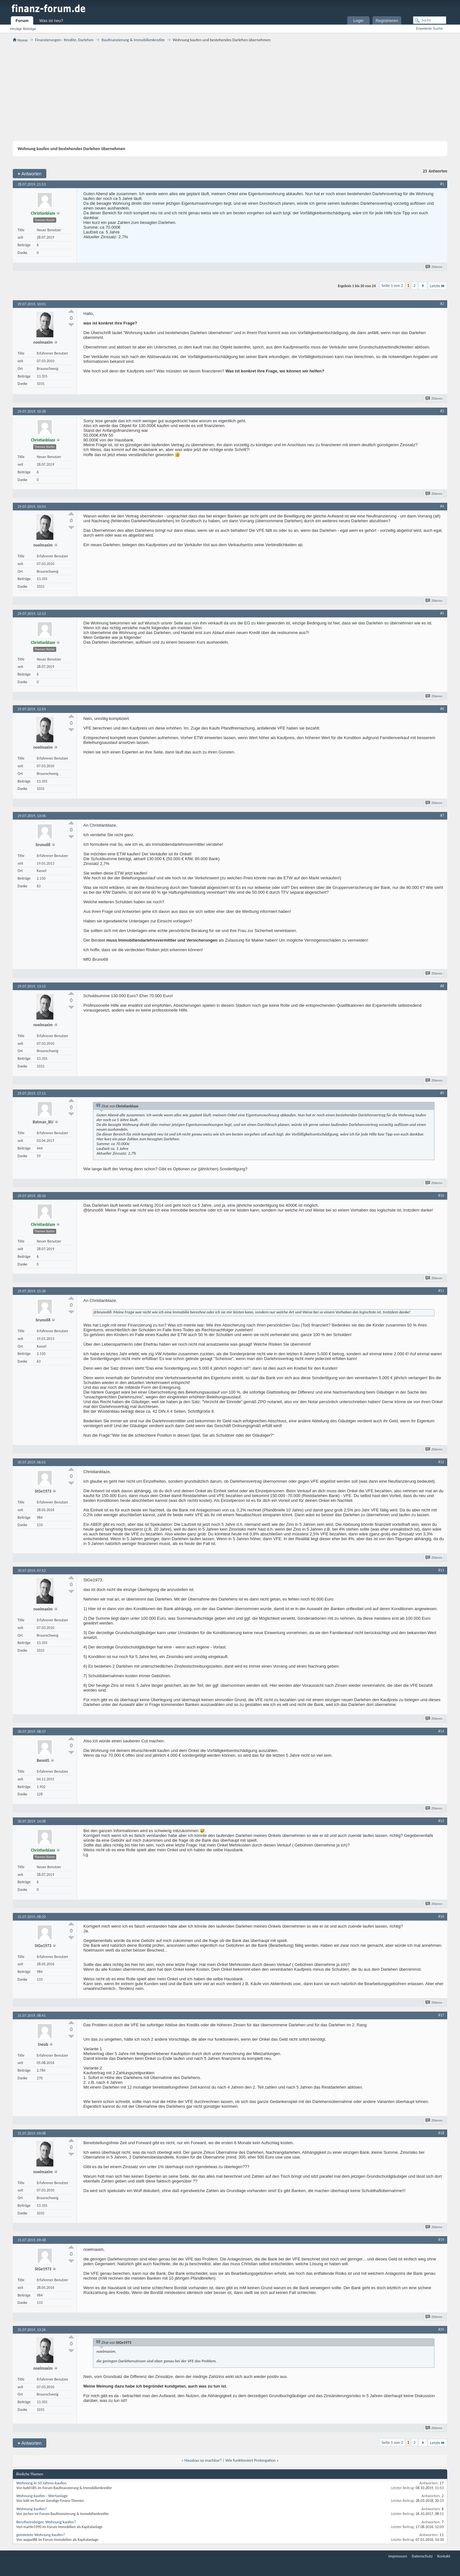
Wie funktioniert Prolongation (251, 2460)
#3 (442, 411)
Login (358, 20)
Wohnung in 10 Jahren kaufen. (41, 2482)
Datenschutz (422, 2556)
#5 (442, 613)
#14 (441, 1731)
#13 (441, 1570)
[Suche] (429, 20)
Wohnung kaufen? (31, 2508)
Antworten (30, 173)
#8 (442, 986)
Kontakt (443, 2556)
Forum (22, 20)
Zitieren (434, 267)
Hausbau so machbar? (203, 2460)
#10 (441, 1195)
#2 (442, 304)
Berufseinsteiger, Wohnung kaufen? (46, 2521)
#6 (442, 709)
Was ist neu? (51, 20)
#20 (441, 2329)
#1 (442, 184)
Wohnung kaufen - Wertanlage (42, 2495)
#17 (441, 2015)
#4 (442, 506)
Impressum (397, 2556)
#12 (441, 1462)
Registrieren (387, 20)
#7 (442, 815)
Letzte (437, 285)
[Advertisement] (230, 91)
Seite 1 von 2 (392, 285)
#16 (441, 1916)
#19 (441, 2239)
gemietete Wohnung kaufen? (40, 2534)
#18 (441, 2133)
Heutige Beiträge (23, 29)
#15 (441, 1821)
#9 (442, 1093)
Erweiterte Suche (429, 28)
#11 (441, 1290)
